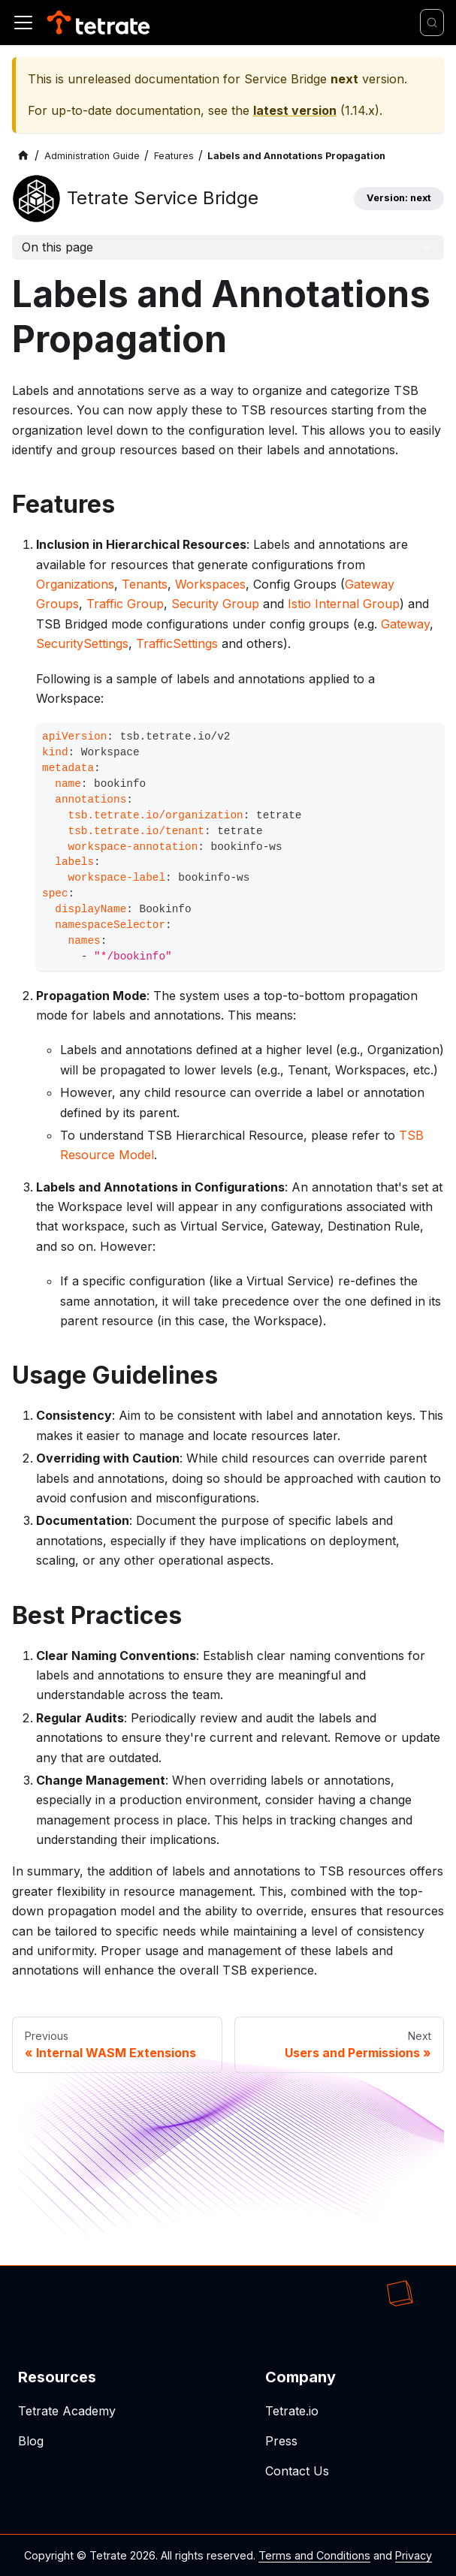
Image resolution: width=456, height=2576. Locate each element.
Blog (31, 2440)
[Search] (432, 22)
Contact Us (297, 2470)
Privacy (413, 2555)
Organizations (75, 584)
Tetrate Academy (67, 2410)
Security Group (215, 603)
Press (281, 2440)
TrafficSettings (177, 643)
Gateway (405, 623)
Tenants (145, 584)
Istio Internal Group (344, 603)
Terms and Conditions (314, 2555)
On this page (57, 247)
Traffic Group (125, 603)
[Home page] (23, 156)
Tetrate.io (292, 2410)
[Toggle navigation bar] (23, 22)
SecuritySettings (82, 643)
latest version (295, 110)
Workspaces (210, 584)
